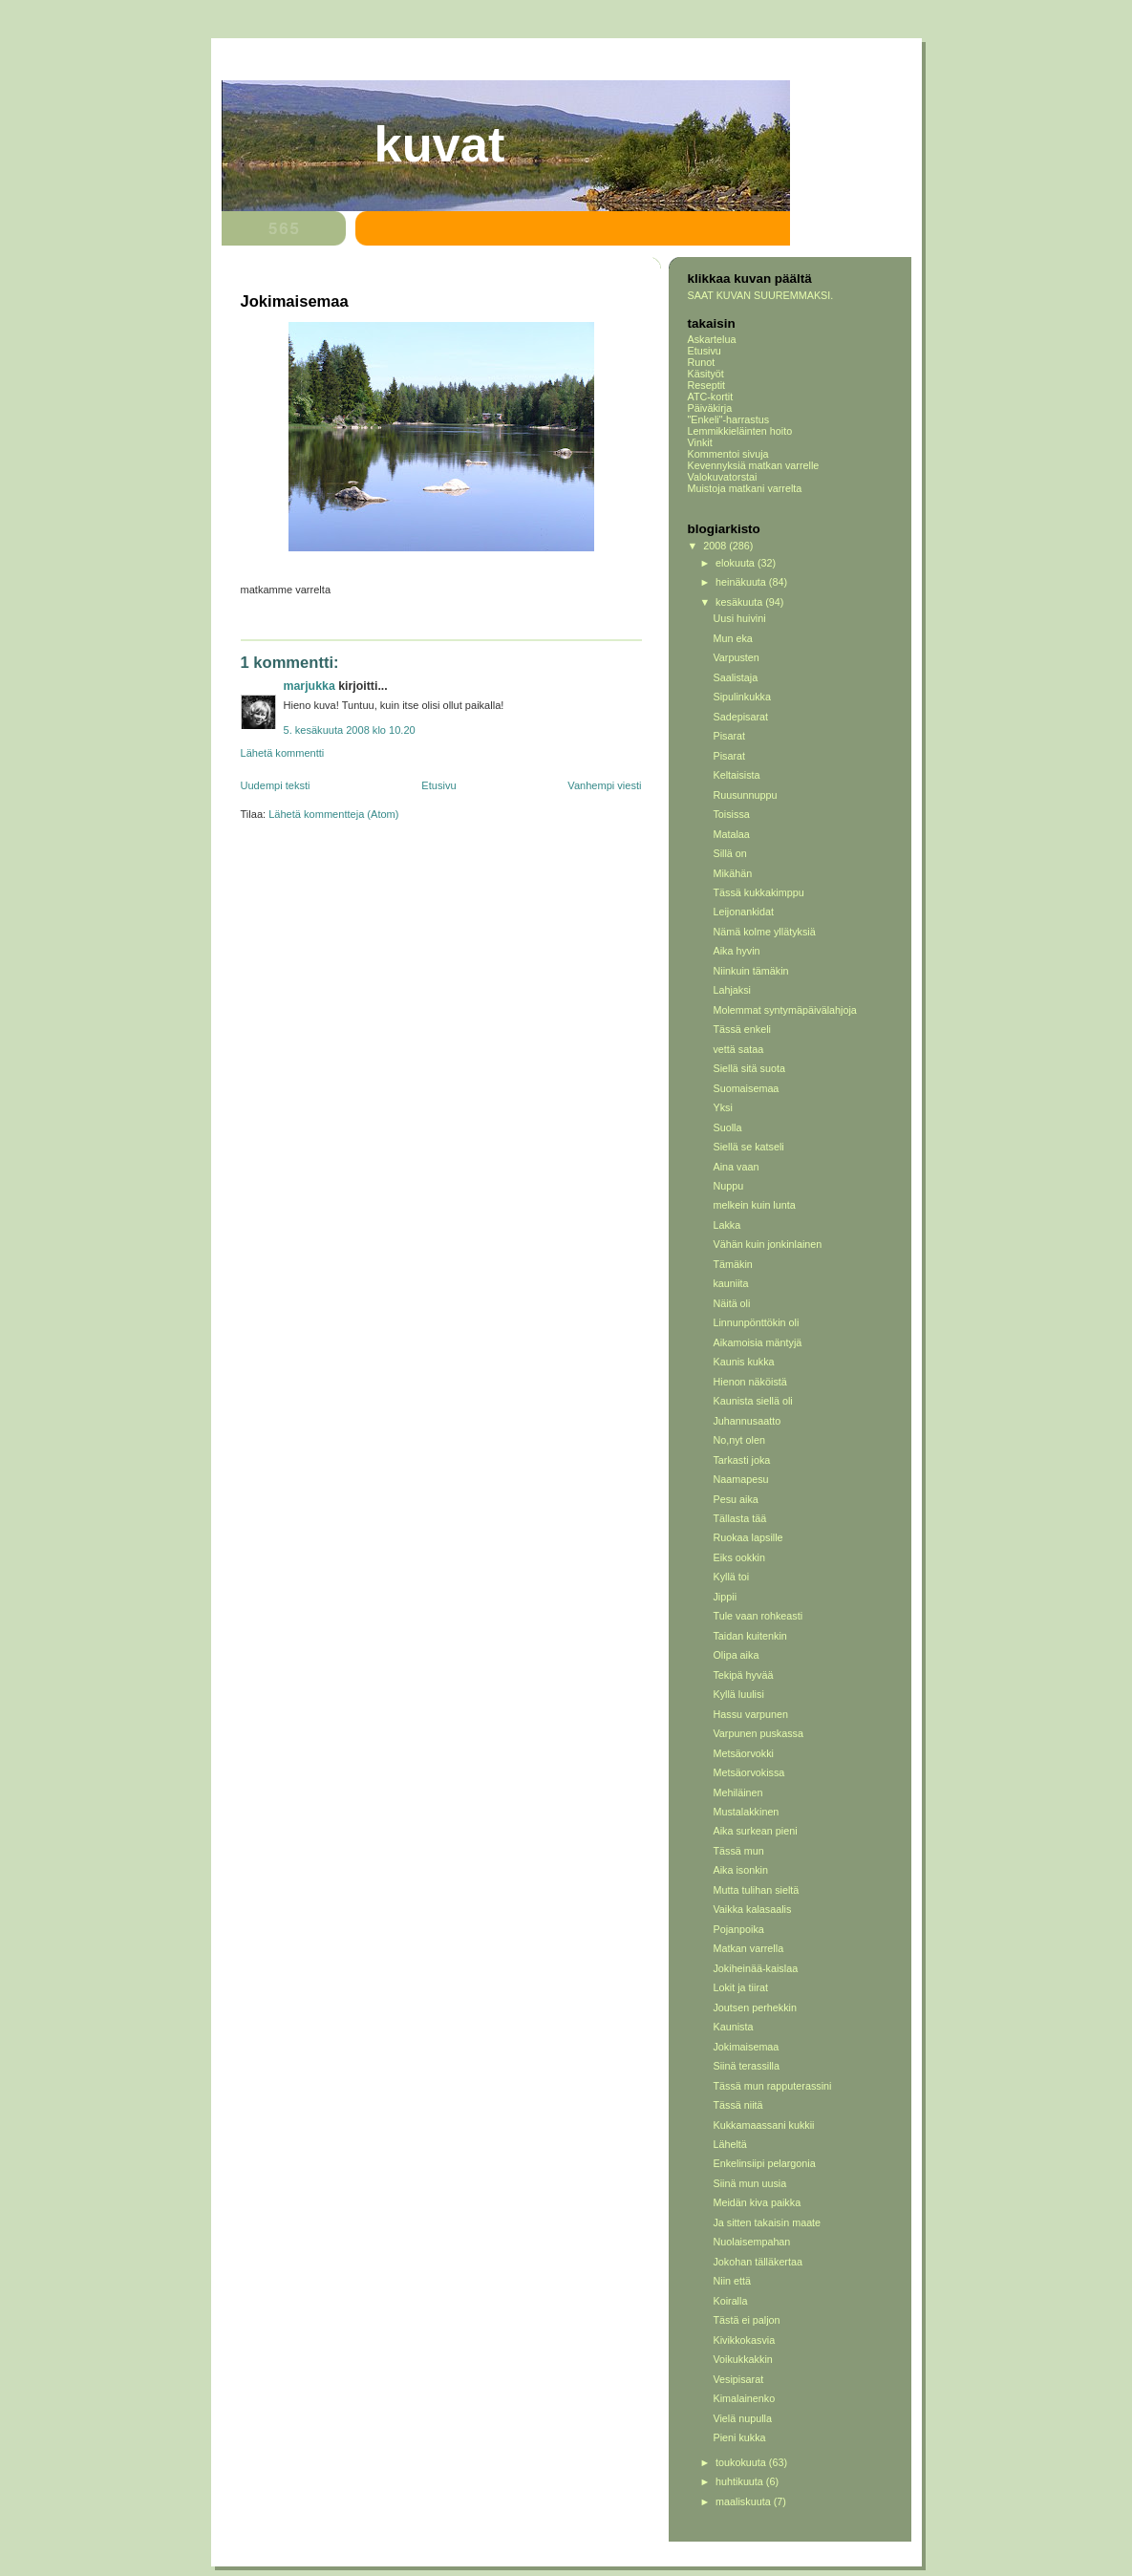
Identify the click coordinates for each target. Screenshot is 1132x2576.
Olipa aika (735, 1655)
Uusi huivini (739, 618)
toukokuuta (742, 2462)
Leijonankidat (743, 911)
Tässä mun (738, 1851)
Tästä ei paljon (746, 2320)
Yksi (722, 1107)
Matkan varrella (748, 1948)
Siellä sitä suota (749, 1068)
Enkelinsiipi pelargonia (764, 2163)
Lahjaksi (732, 990)
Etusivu (438, 785)
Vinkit (700, 442)
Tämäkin (732, 1264)
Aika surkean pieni (755, 1830)
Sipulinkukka (742, 696)
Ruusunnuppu (745, 795)
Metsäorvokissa (748, 1772)
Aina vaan (735, 1166)
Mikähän (732, 873)
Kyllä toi (731, 1576)
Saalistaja (735, 677)
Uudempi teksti (275, 785)
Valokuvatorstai (723, 477)
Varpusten (735, 657)
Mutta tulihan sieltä (756, 1890)
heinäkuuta (742, 582)
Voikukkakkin (742, 2359)
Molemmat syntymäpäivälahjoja (784, 1010)
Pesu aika (735, 1499)
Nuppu (728, 1185)
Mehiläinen (737, 1792)
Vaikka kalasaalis (752, 1909)
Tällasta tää (739, 1518)
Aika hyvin (736, 950)
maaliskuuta (745, 2501)
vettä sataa (738, 1049)
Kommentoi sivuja (728, 454)
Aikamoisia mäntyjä (757, 1342)
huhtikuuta (741, 2481)
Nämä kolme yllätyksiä (764, 931)
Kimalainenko (744, 2398)
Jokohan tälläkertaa (757, 2261)
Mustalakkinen (746, 1811)
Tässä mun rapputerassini (772, 2086)
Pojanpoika (738, 1929)
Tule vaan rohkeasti (757, 1615)
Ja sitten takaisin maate (767, 2222)
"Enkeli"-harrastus (729, 419)
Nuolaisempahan (751, 2241)
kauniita (730, 1283)
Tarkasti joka (741, 1460)
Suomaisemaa (746, 1088)
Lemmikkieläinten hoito (740, 431)
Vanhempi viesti (604, 785)
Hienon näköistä (749, 1381)
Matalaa (731, 834)
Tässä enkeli (742, 1029)
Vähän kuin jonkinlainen (767, 1244)
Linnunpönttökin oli (756, 1322)
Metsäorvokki (743, 1753)
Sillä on (729, 853)
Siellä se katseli (748, 1146)
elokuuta (737, 563)
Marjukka (309, 686)
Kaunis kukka (743, 1361)
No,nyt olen (739, 1440)
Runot (702, 362)
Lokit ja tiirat (740, 1987)
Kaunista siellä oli (752, 1400)
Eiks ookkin (739, 1557)
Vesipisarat (738, 2379)
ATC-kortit (711, 396)
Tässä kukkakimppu (758, 892)
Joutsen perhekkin (755, 2007)
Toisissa (731, 814)
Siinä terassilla (746, 2066)
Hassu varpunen (750, 1714)
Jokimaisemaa (746, 2046)
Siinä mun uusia (749, 2183)
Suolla (727, 1127)
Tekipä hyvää (743, 1675)
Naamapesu (740, 1479)
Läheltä (729, 2144)
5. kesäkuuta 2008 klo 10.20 (350, 730)
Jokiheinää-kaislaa (755, 1968)
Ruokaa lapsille (747, 1537)
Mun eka (732, 638)
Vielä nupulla (742, 2418)
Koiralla (730, 2301)
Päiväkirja (710, 408)
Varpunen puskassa (758, 1733)
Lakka (726, 1225)
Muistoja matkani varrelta (745, 488)
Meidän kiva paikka (757, 2202)
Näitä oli (731, 1303)
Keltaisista (736, 775)
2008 (716, 545)
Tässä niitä (737, 2105)
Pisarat (729, 735)
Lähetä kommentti (283, 753)
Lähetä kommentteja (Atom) (333, 814)
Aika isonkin (740, 1870)
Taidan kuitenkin (749, 1636)
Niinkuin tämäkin (750, 971)
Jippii (725, 1596)
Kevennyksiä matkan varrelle (754, 465)
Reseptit (707, 385)
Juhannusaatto (746, 1421)
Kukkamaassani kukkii (763, 2125)
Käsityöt (706, 373)
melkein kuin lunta (754, 1205)
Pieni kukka (739, 2437)
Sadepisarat (740, 716)
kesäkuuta (740, 602)
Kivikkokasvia (744, 2340)
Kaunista (733, 2026)
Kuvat (439, 144)
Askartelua (712, 339)
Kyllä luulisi (738, 1694)
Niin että (732, 2280)
